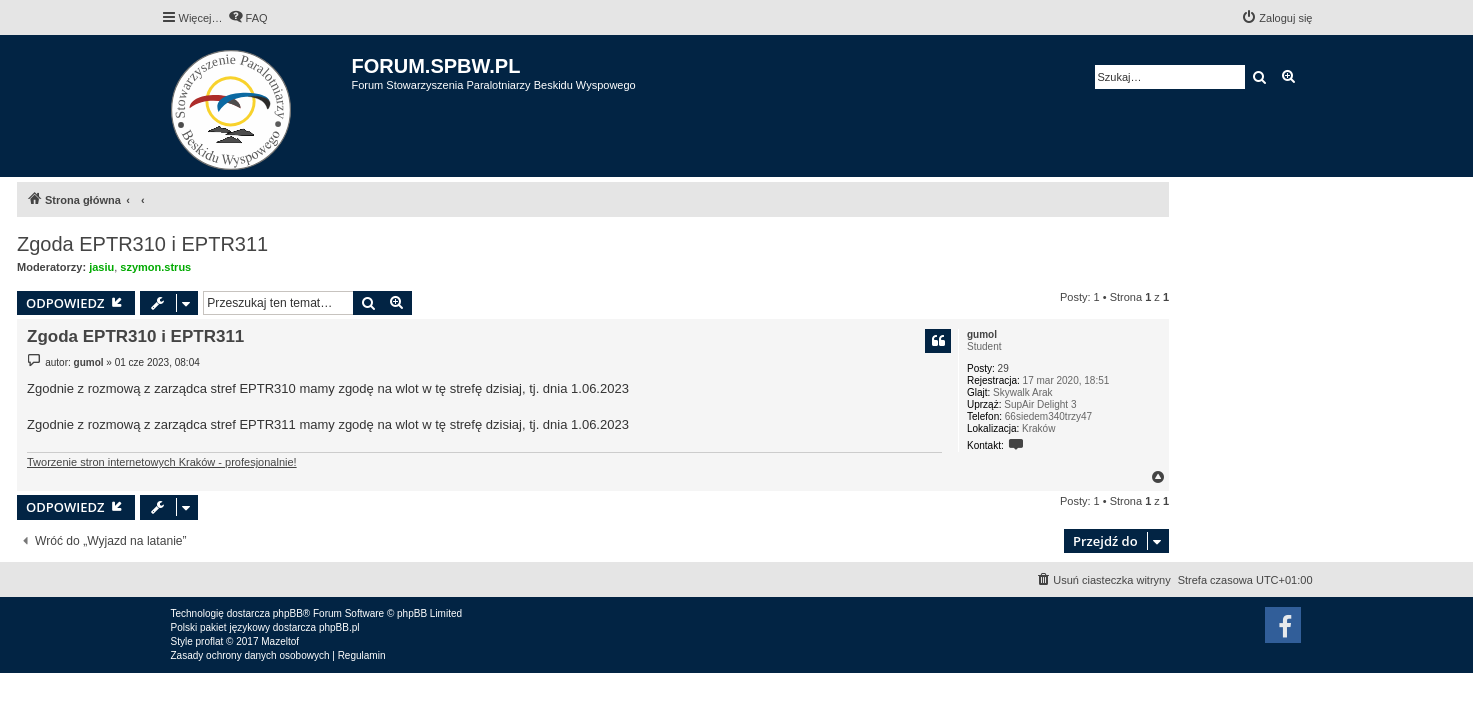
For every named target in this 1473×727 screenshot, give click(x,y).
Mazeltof (280, 641)
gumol (982, 334)
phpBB (288, 613)
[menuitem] (248, 18)
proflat (210, 641)
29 (1003, 368)
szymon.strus (155, 267)
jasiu (101, 267)
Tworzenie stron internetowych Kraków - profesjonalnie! (162, 462)
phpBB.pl (339, 627)
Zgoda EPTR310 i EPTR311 (142, 244)
